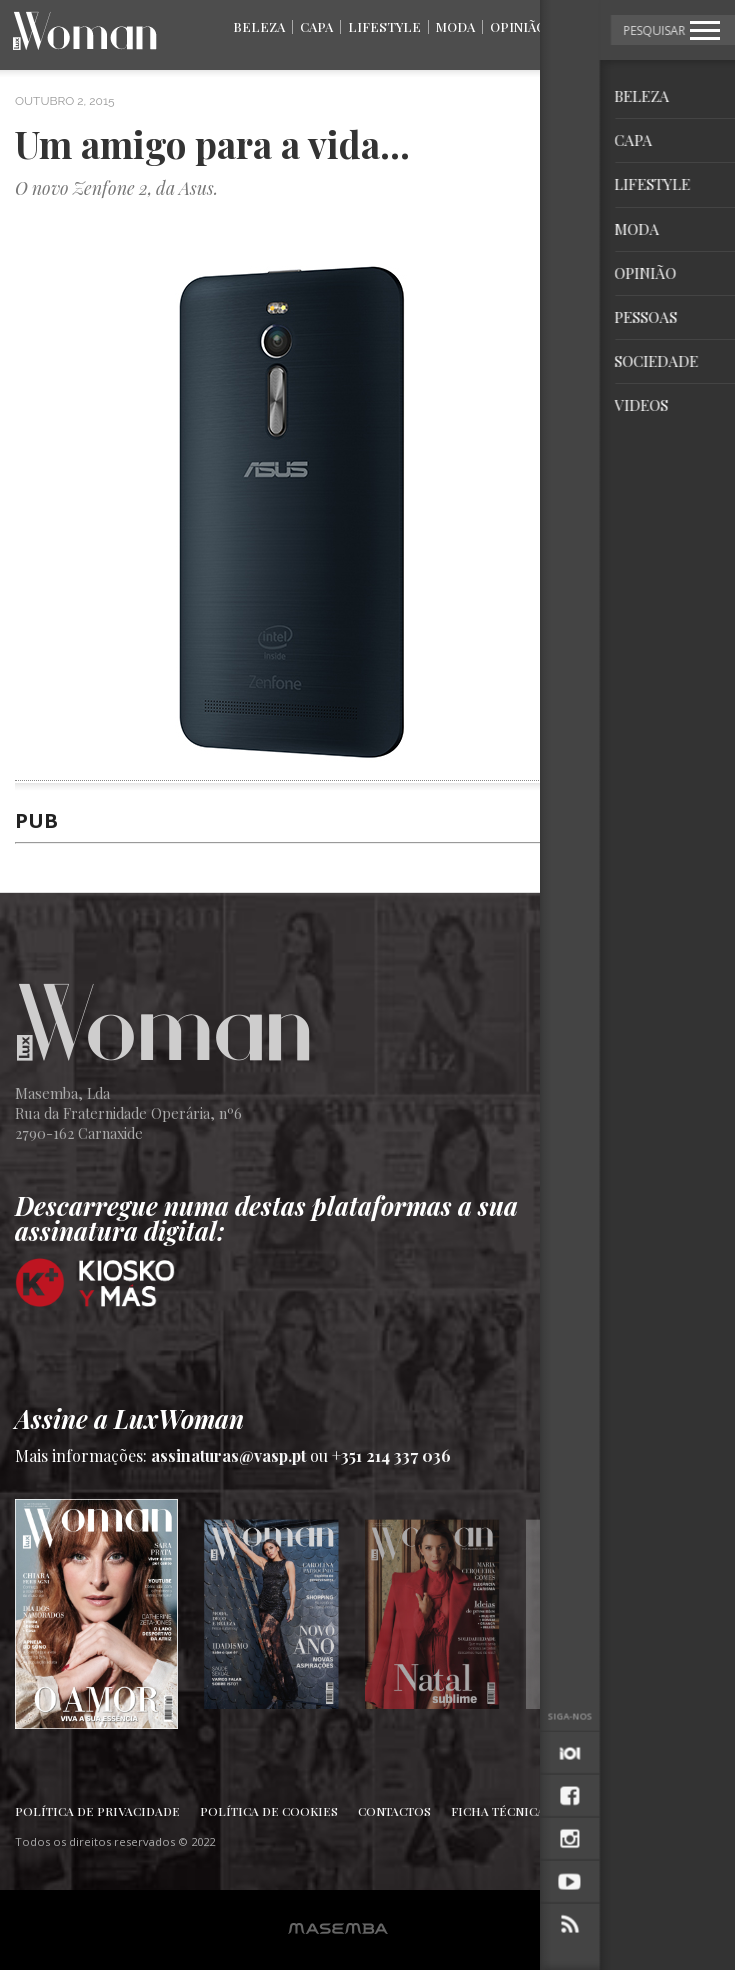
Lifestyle (384, 26)
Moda (455, 26)
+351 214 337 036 (391, 1455)
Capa (316, 26)
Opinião (518, 26)
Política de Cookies (269, 1811)
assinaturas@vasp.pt (228, 1455)
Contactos (394, 1811)
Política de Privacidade (97, 1811)
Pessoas (591, 26)
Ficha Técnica (498, 1811)
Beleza (259, 26)
